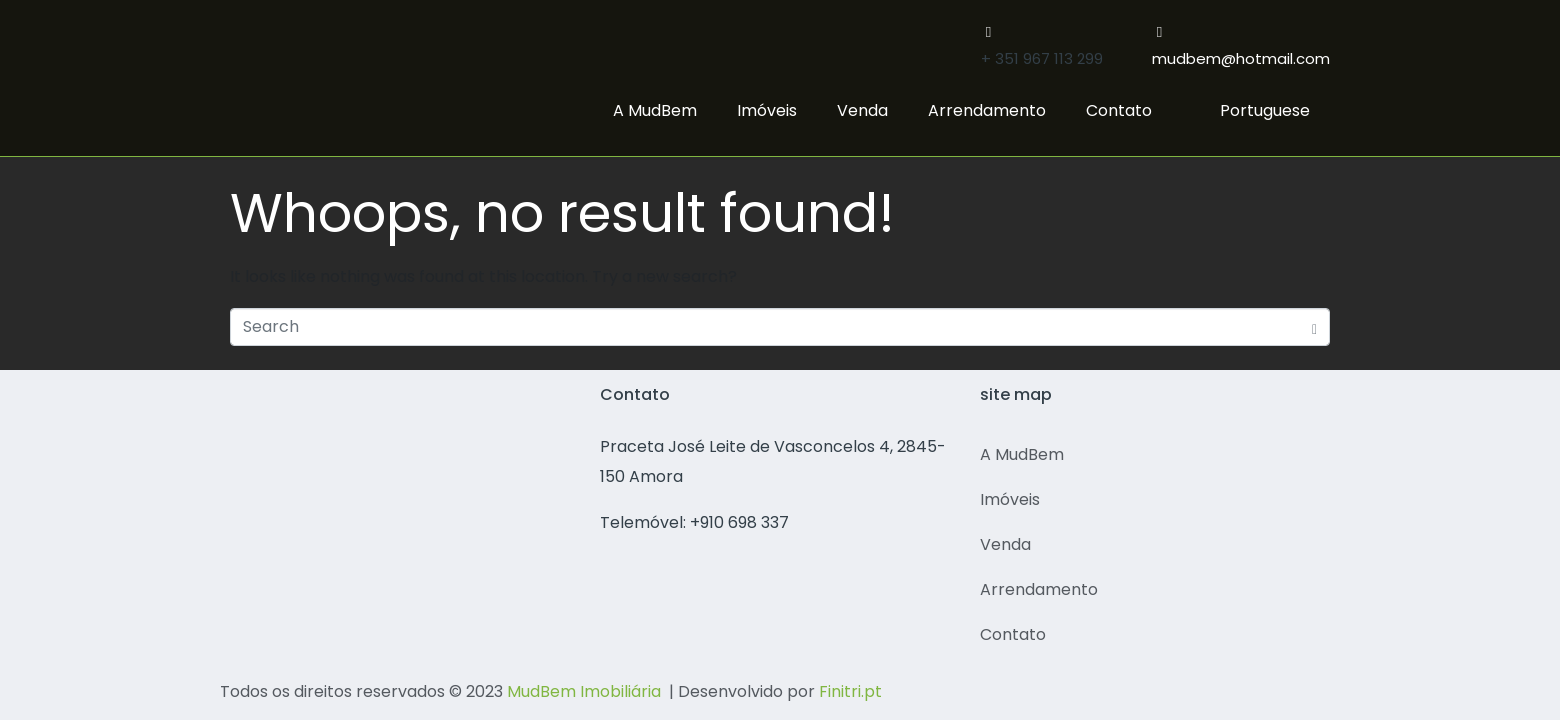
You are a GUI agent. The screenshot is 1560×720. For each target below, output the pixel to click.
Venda (862, 110)
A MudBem (655, 110)
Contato (1119, 110)
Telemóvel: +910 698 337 (694, 522)
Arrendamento (987, 110)
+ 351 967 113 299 (1042, 58)
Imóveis (767, 110)
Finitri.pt (850, 691)
